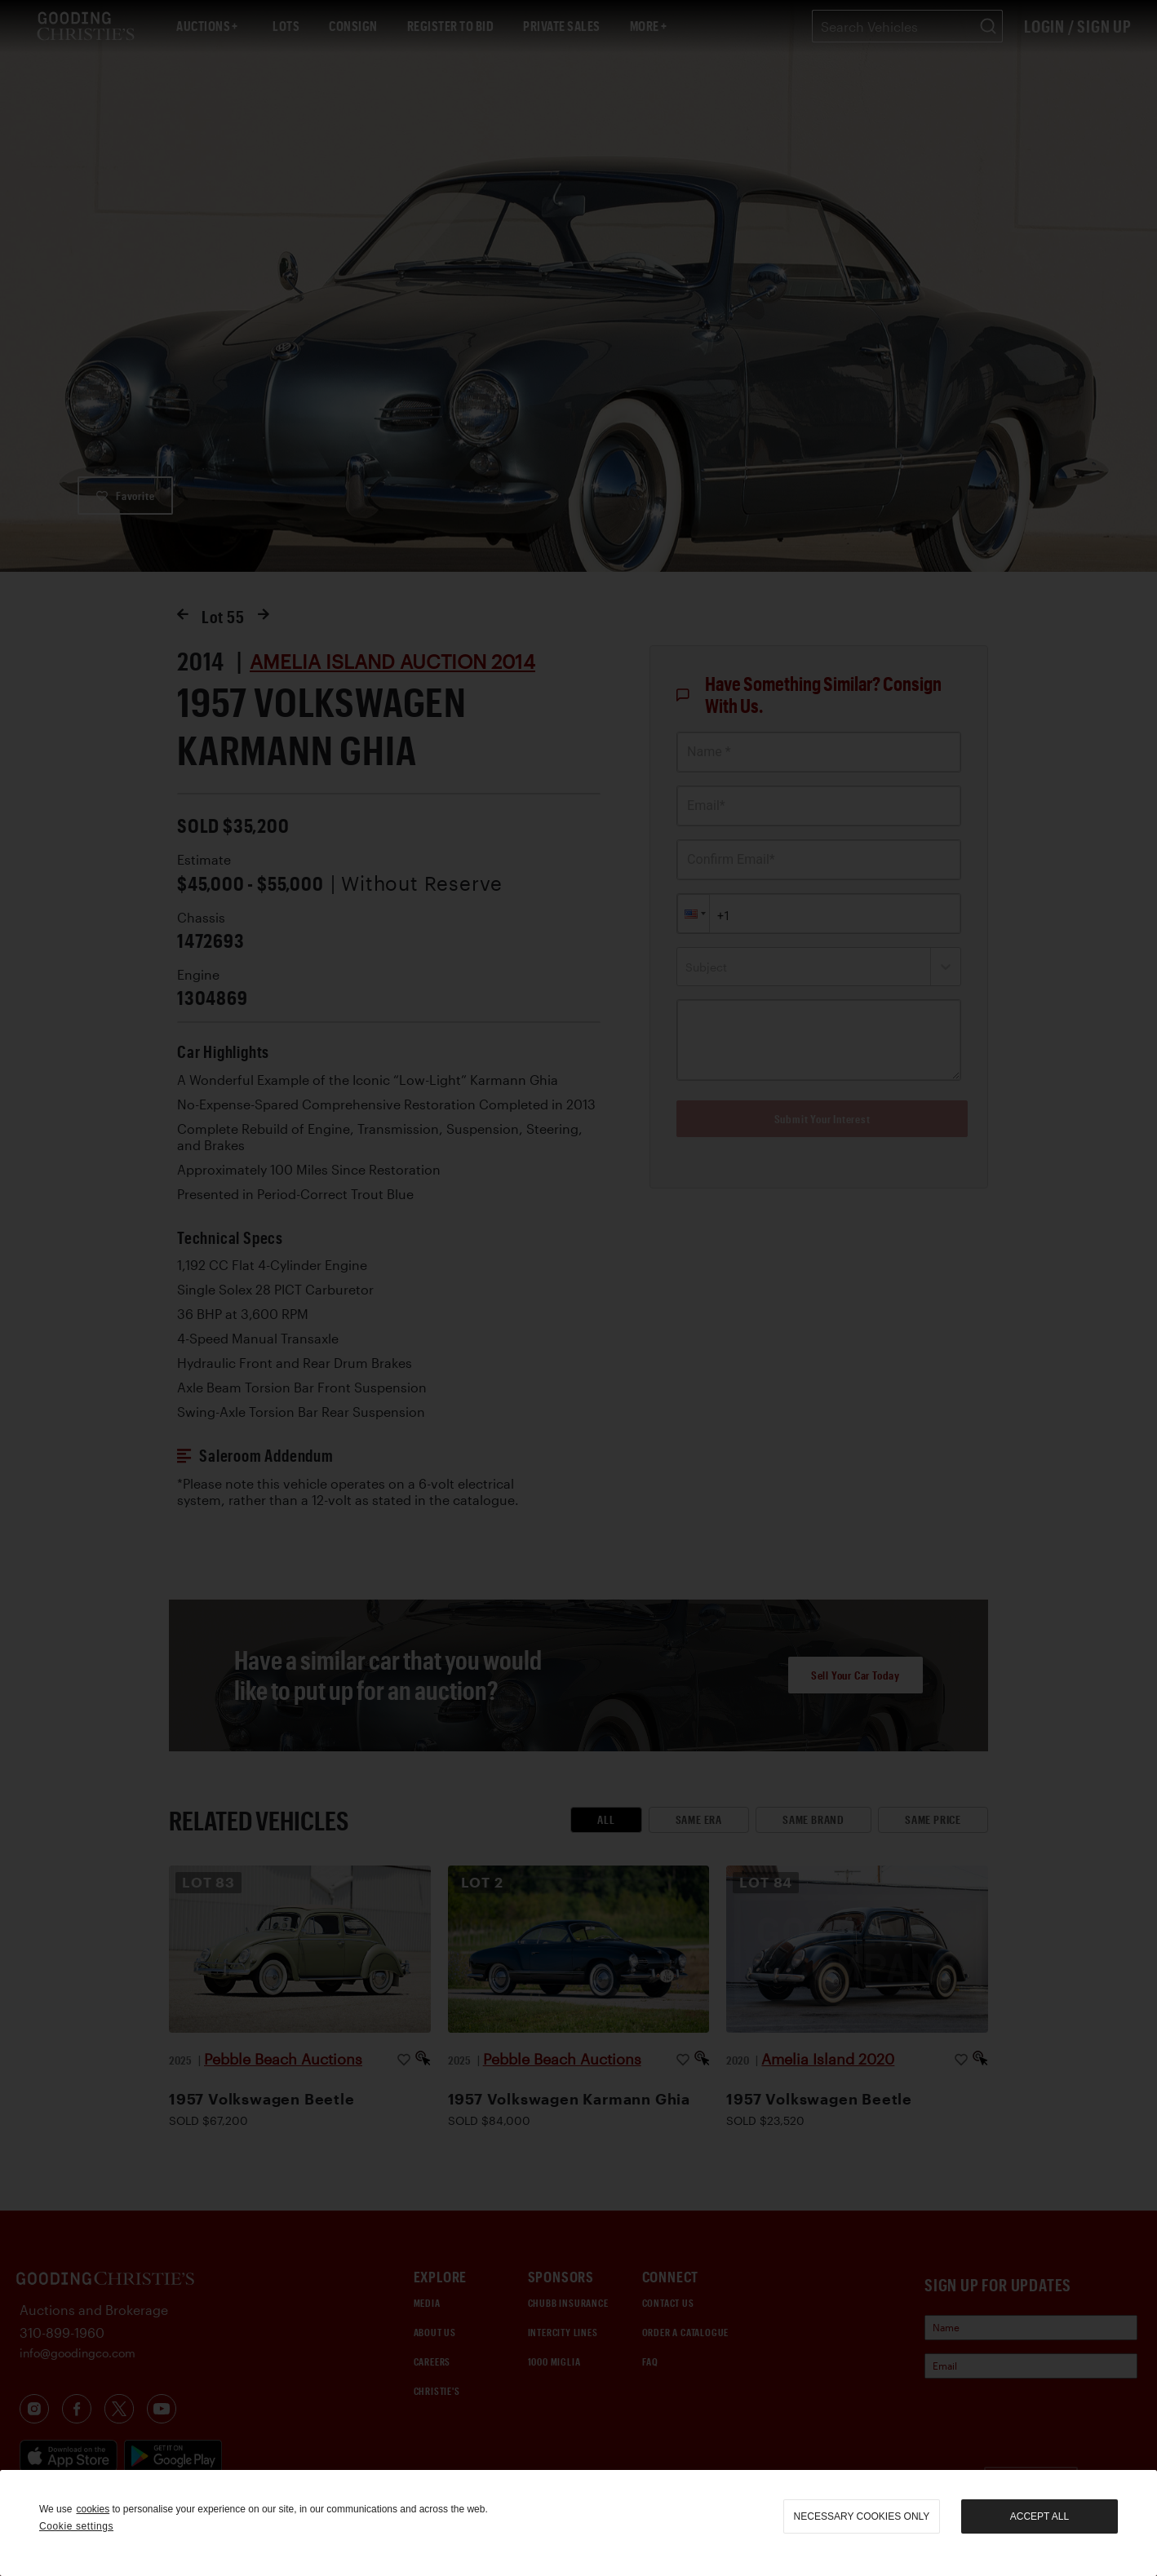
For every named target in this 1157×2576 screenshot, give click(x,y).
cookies (92, 2509)
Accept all (1039, 2516)
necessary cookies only (862, 2516)
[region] (578, 2523)
